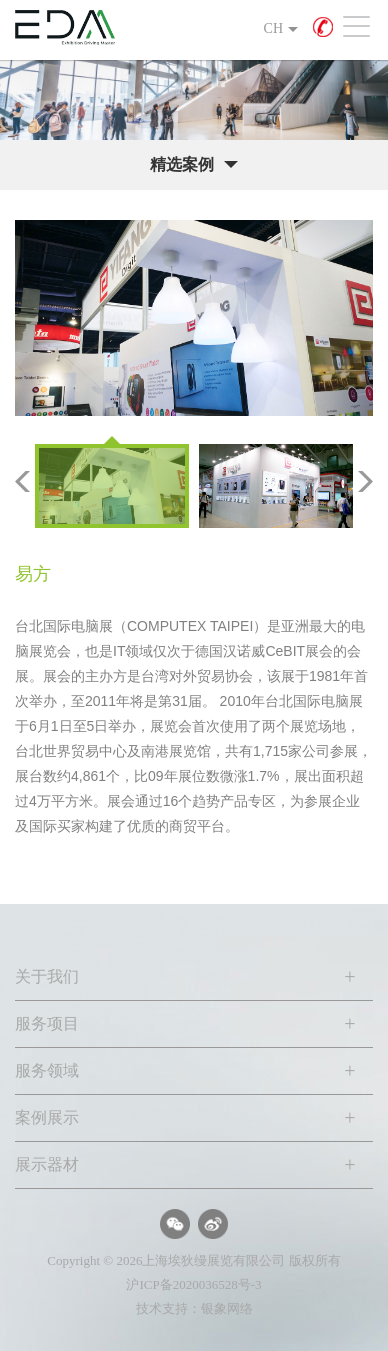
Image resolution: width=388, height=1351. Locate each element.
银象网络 (227, 1308)
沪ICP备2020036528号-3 (193, 1284)
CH (273, 28)
